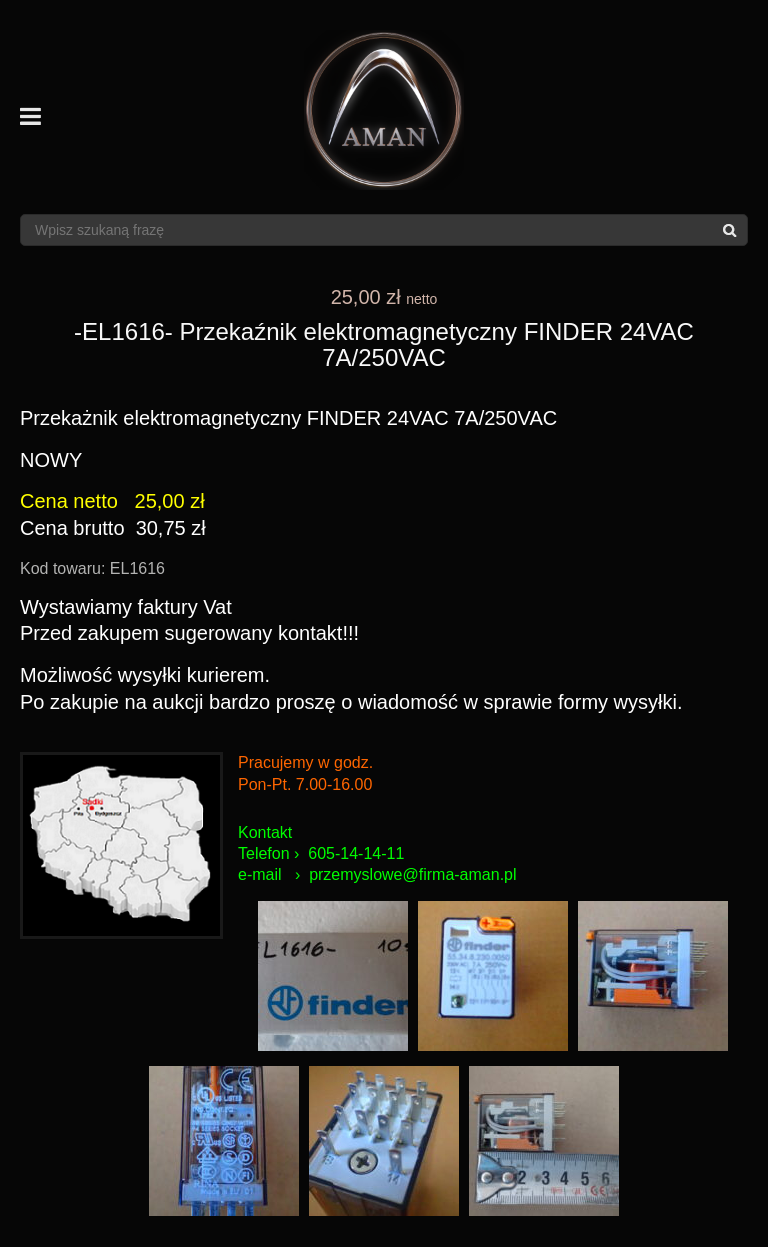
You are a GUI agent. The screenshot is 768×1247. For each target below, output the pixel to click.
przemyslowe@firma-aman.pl (412, 874)
